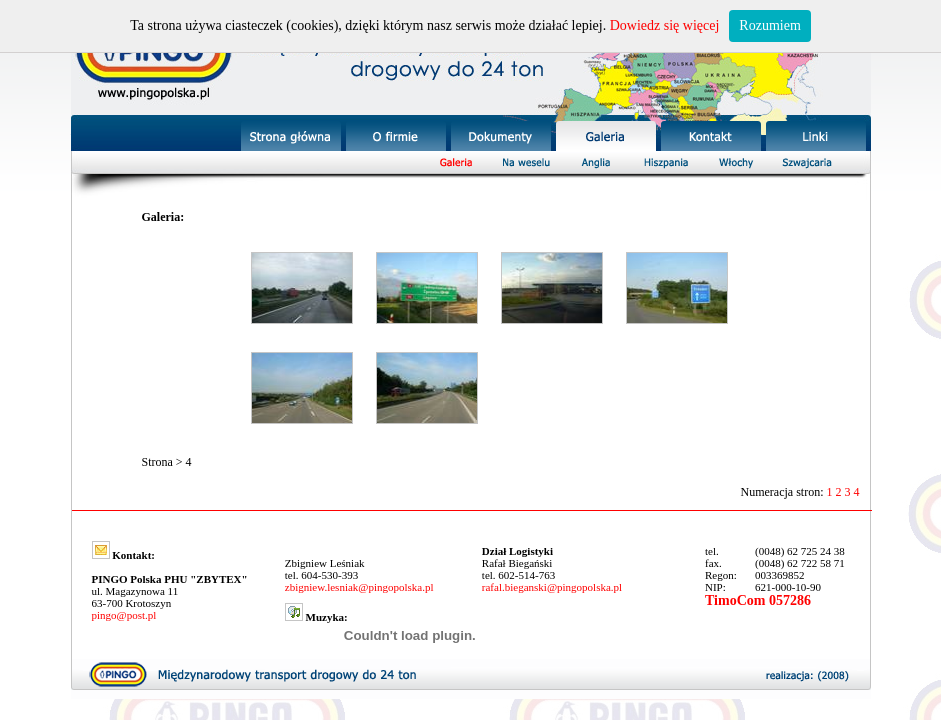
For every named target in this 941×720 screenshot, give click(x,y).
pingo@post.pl (124, 615)
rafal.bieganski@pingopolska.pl (552, 587)
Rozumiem (769, 25)
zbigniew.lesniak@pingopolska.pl (359, 587)
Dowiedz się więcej (665, 25)
